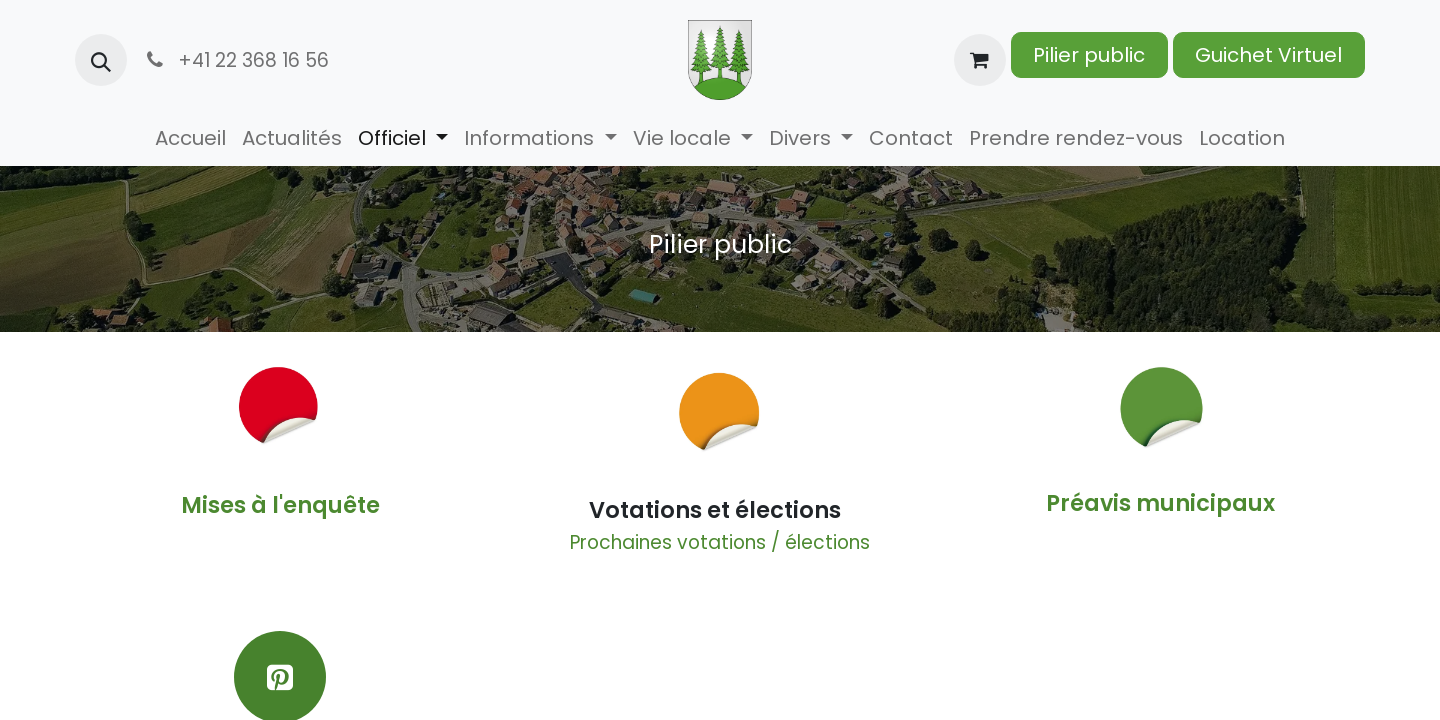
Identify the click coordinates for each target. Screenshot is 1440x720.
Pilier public (1089, 55)
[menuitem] (190, 138)
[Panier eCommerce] (980, 60)
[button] (101, 60)
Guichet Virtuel (1268, 55)
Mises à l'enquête (280, 505)
